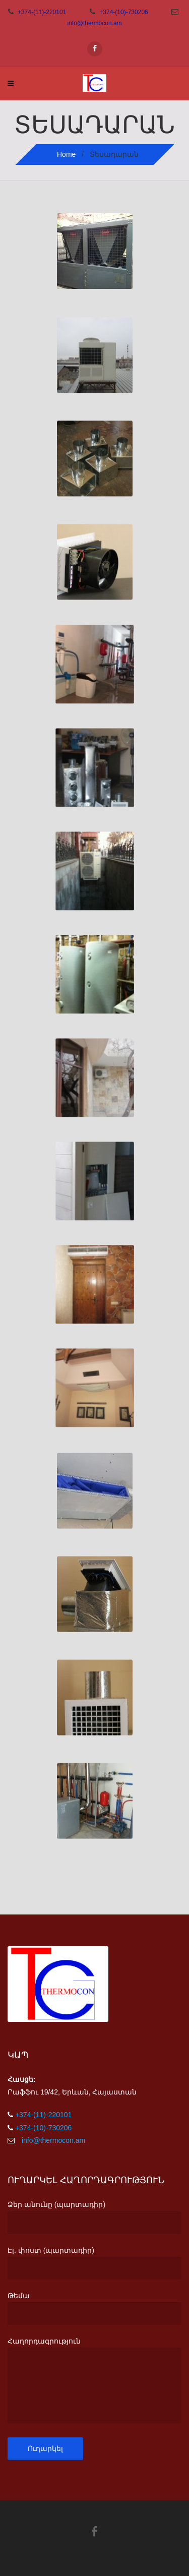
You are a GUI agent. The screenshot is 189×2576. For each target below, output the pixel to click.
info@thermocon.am (94, 23)
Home (65, 154)
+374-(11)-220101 (42, 12)
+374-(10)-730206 (124, 12)
